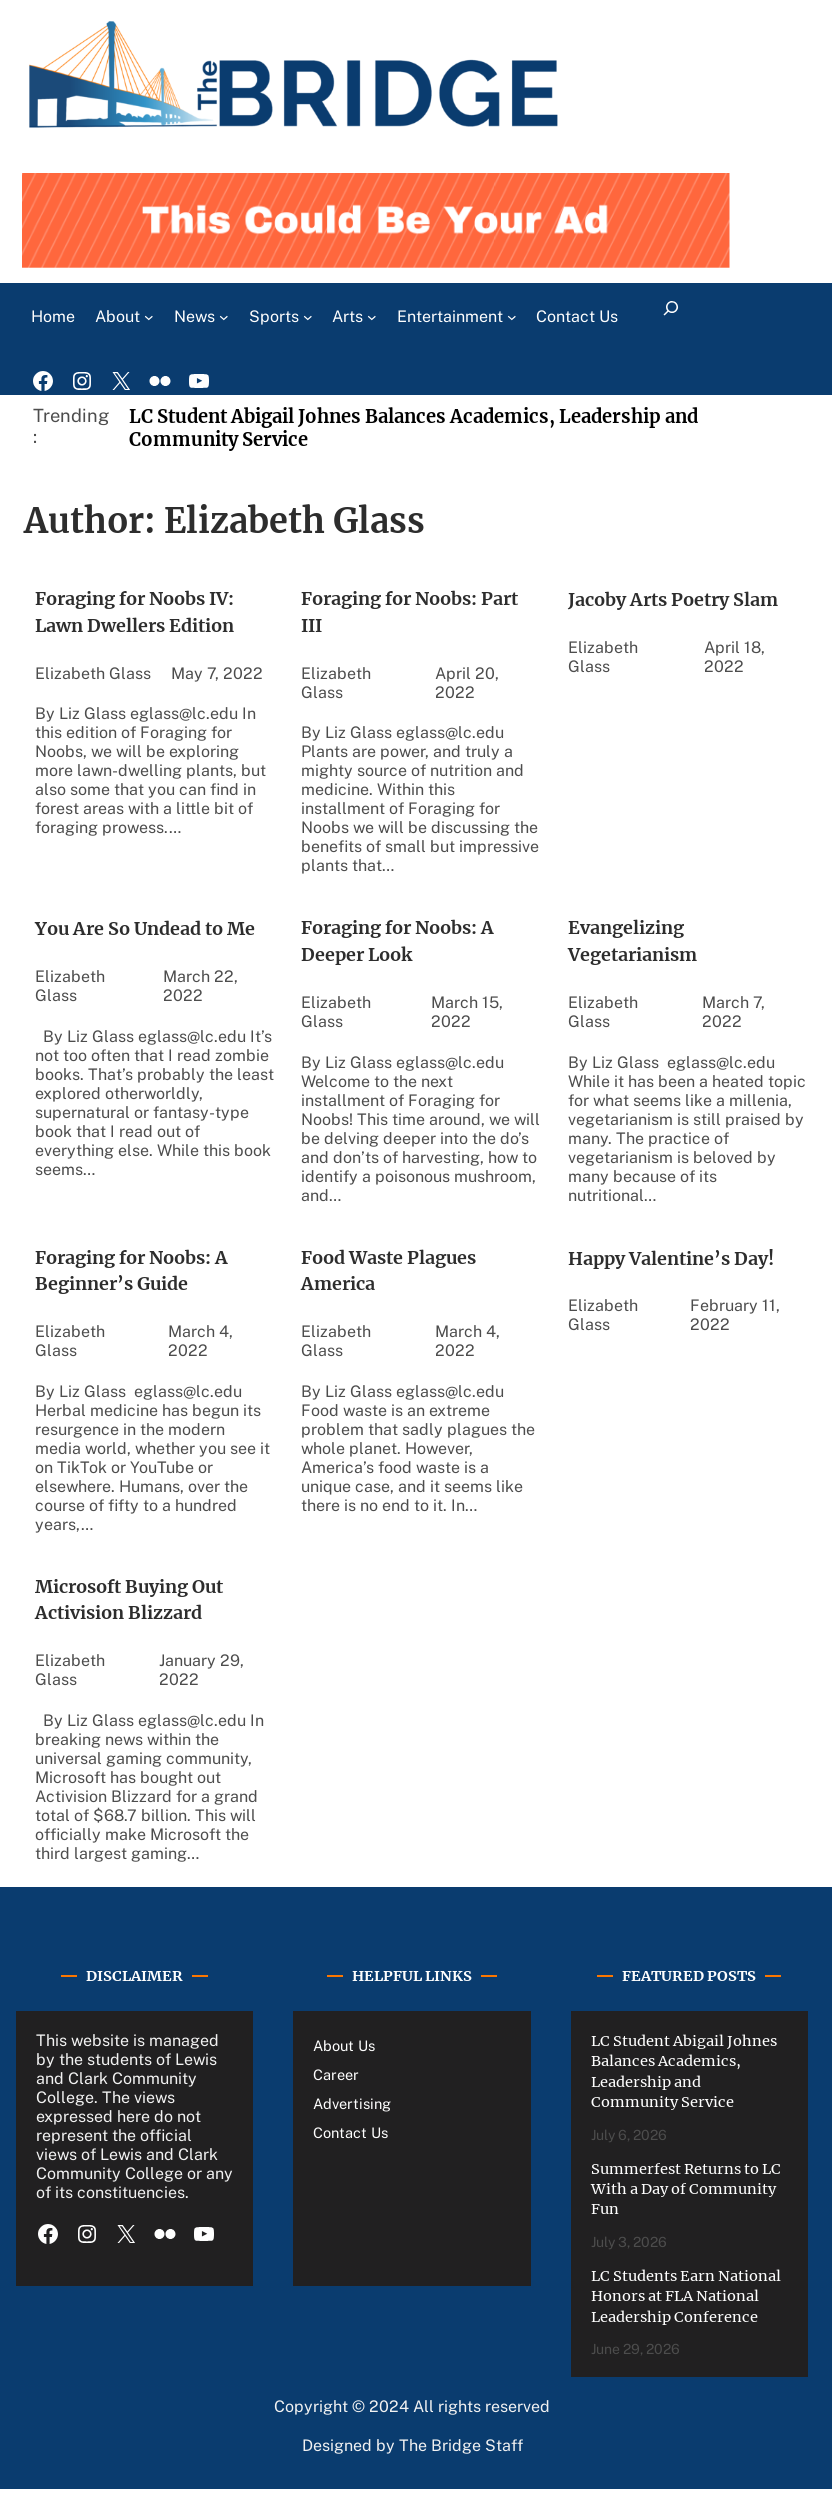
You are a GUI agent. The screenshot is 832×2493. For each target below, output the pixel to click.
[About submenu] (149, 315)
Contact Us (350, 2136)
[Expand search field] (670, 315)
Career (336, 2077)
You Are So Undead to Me (148, 928)
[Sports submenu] (308, 315)
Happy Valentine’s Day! (673, 1258)
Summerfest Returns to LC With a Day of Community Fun (686, 2192)
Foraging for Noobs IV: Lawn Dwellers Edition (139, 612)
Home (53, 314)
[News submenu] (224, 315)
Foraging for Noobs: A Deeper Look (401, 942)
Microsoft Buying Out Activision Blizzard (133, 1603)
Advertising (352, 2107)
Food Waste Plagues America (391, 1272)
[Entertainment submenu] (512, 315)
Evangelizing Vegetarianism (636, 942)
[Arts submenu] (372, 315)
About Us (344, 2048)
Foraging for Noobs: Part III (414, 612)
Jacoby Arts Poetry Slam (676, 598)
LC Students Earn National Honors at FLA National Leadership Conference (686, 2299)
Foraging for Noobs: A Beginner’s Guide (135, 1272)
